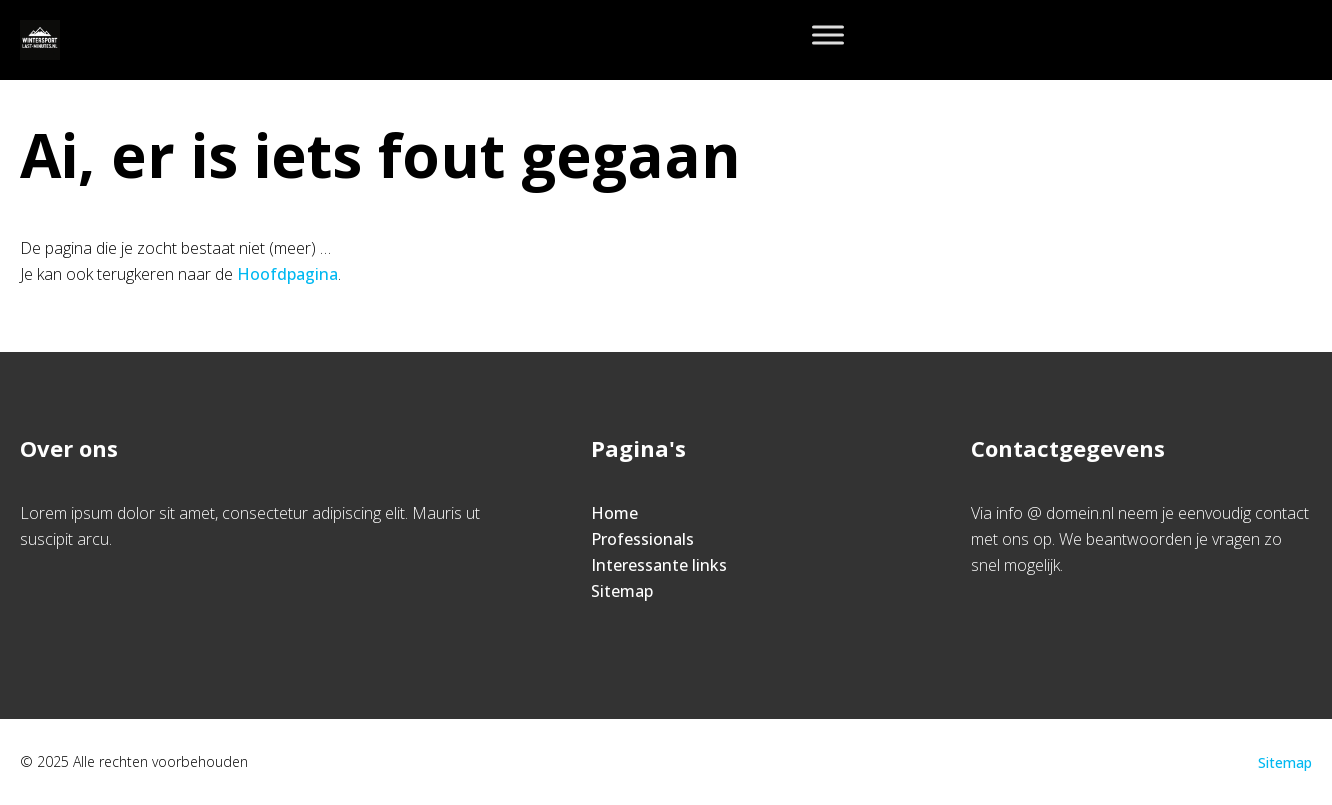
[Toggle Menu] (828, 34)
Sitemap (622, 591)
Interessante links (659, 565)
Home (614, 513)
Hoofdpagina (287, 274)
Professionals (642, 539)
